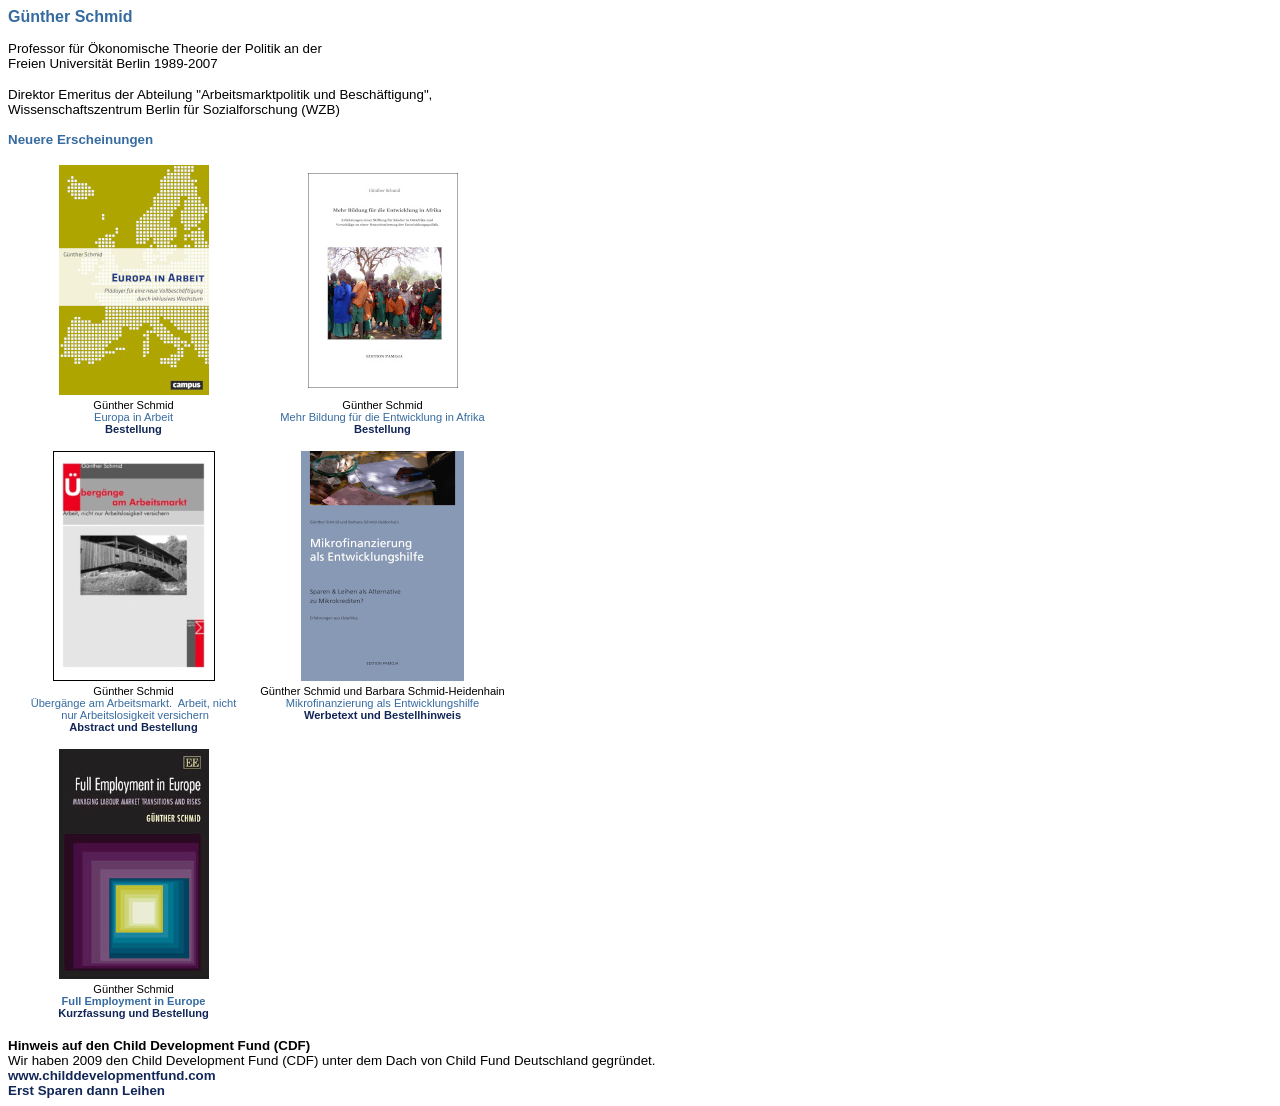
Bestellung (133, 429)
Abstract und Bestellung (133, 727)
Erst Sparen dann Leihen (86, 1090)
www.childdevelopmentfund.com (112, 1075)
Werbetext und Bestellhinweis (382, 715)
